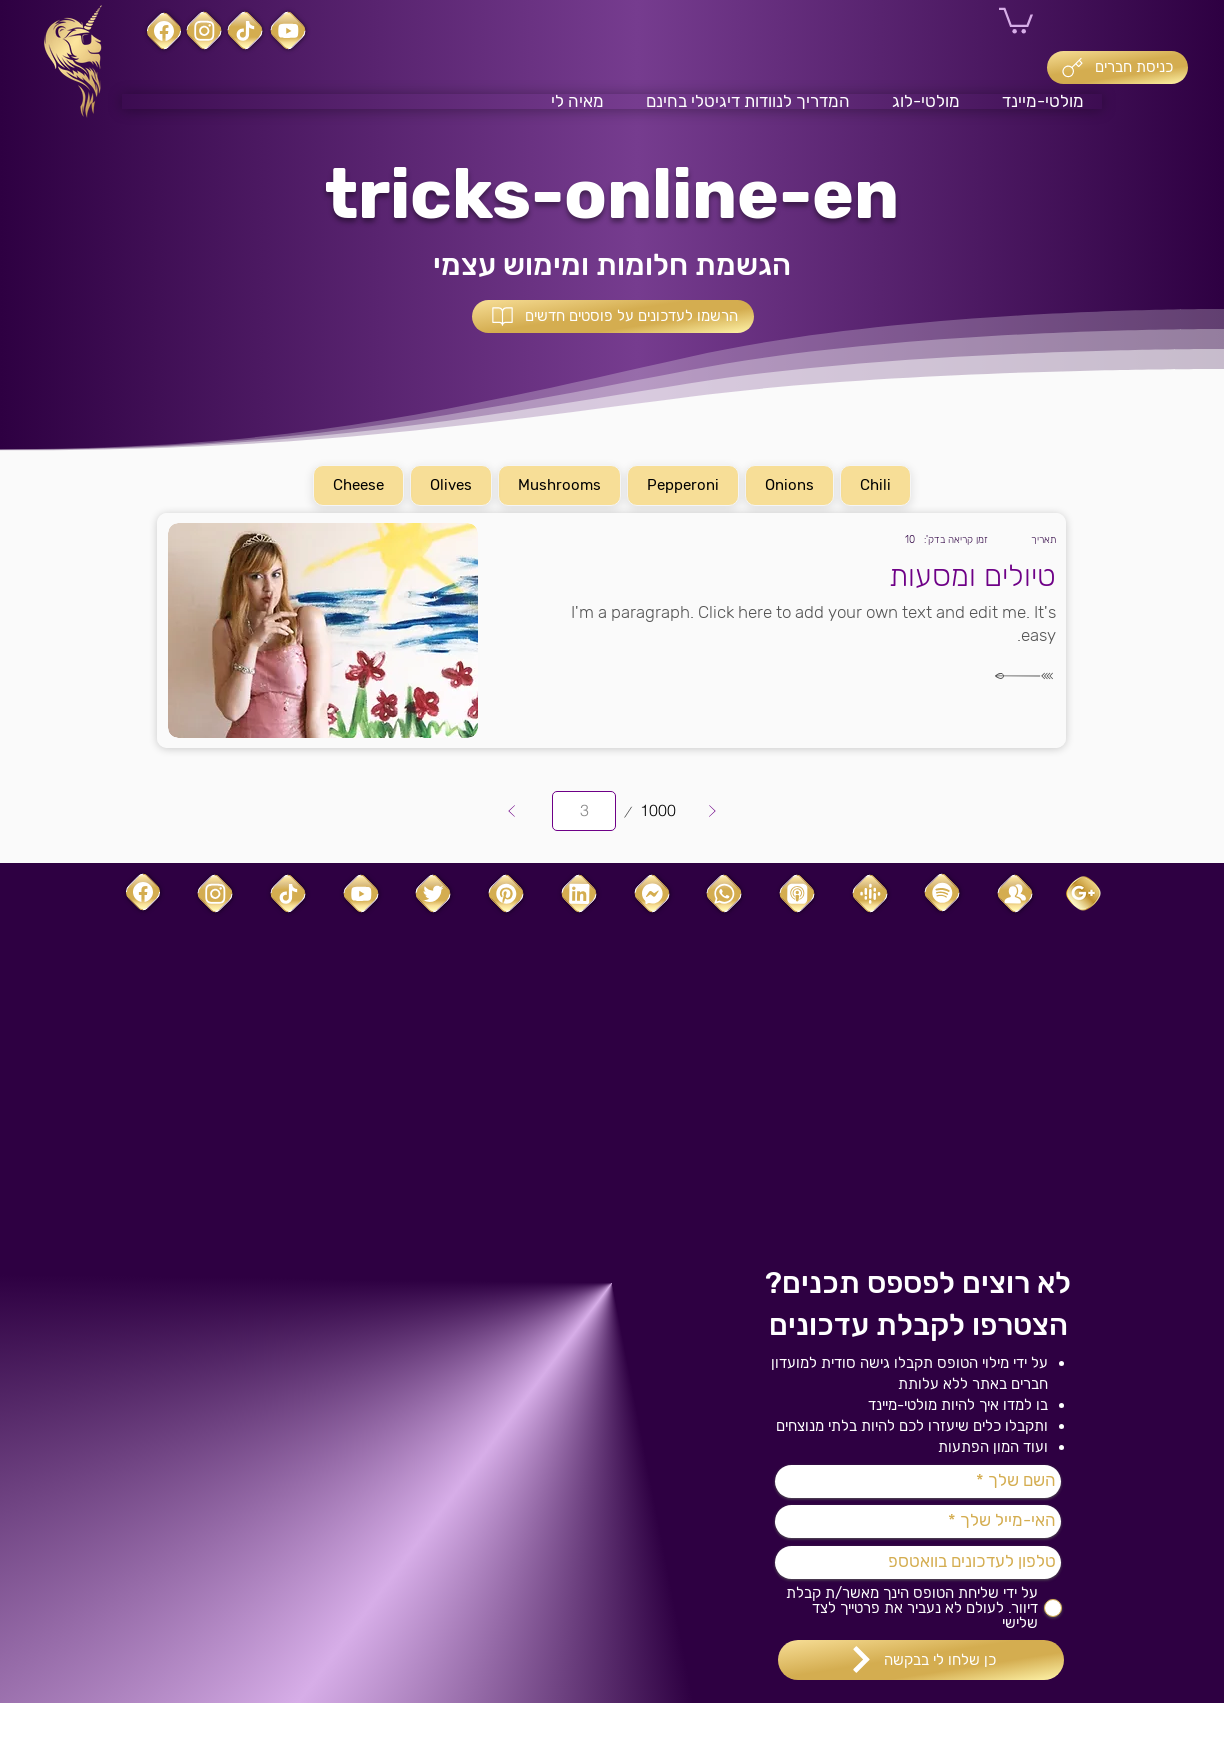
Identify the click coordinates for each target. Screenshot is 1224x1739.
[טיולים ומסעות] (773, 576)
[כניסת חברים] (1117, 67)
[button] (1016, 19)
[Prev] (512, 811)
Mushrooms (560, 484)
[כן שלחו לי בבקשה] (921, 1660)
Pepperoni (683, 484)
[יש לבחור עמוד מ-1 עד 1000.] (584, 811)
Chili (876, 484)
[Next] (712, 811)
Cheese (359, 484)
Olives (451, 484)
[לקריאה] (1005, 675)
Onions (790, 484)
